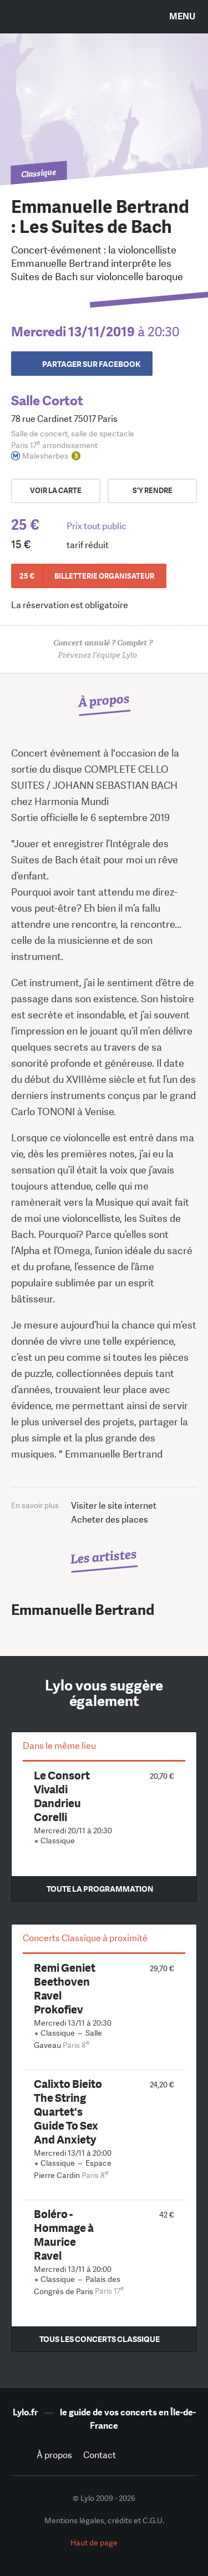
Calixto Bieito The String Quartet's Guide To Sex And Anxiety (68, 2111)
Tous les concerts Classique (99, 2339)
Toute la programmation (100, 1889)
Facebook (134, 2455)
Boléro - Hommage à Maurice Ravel (64, 2234)
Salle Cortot (47, 400)
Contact (99, 2455)
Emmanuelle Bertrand (82, 1610)
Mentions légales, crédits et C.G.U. (104, 2520)
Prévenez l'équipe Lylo (104, 648)
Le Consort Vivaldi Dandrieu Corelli (62, 1796)
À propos (54, 2455)
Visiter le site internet (113, 1505)
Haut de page (94, 2543)
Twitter (159, 2455)
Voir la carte (56, 490)
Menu (182, 16)
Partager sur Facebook (91, 364)
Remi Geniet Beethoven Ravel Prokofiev (64, 1988)
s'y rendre (153, 490)
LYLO (104, 25)
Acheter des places (109, 1519)
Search (25, 16)
